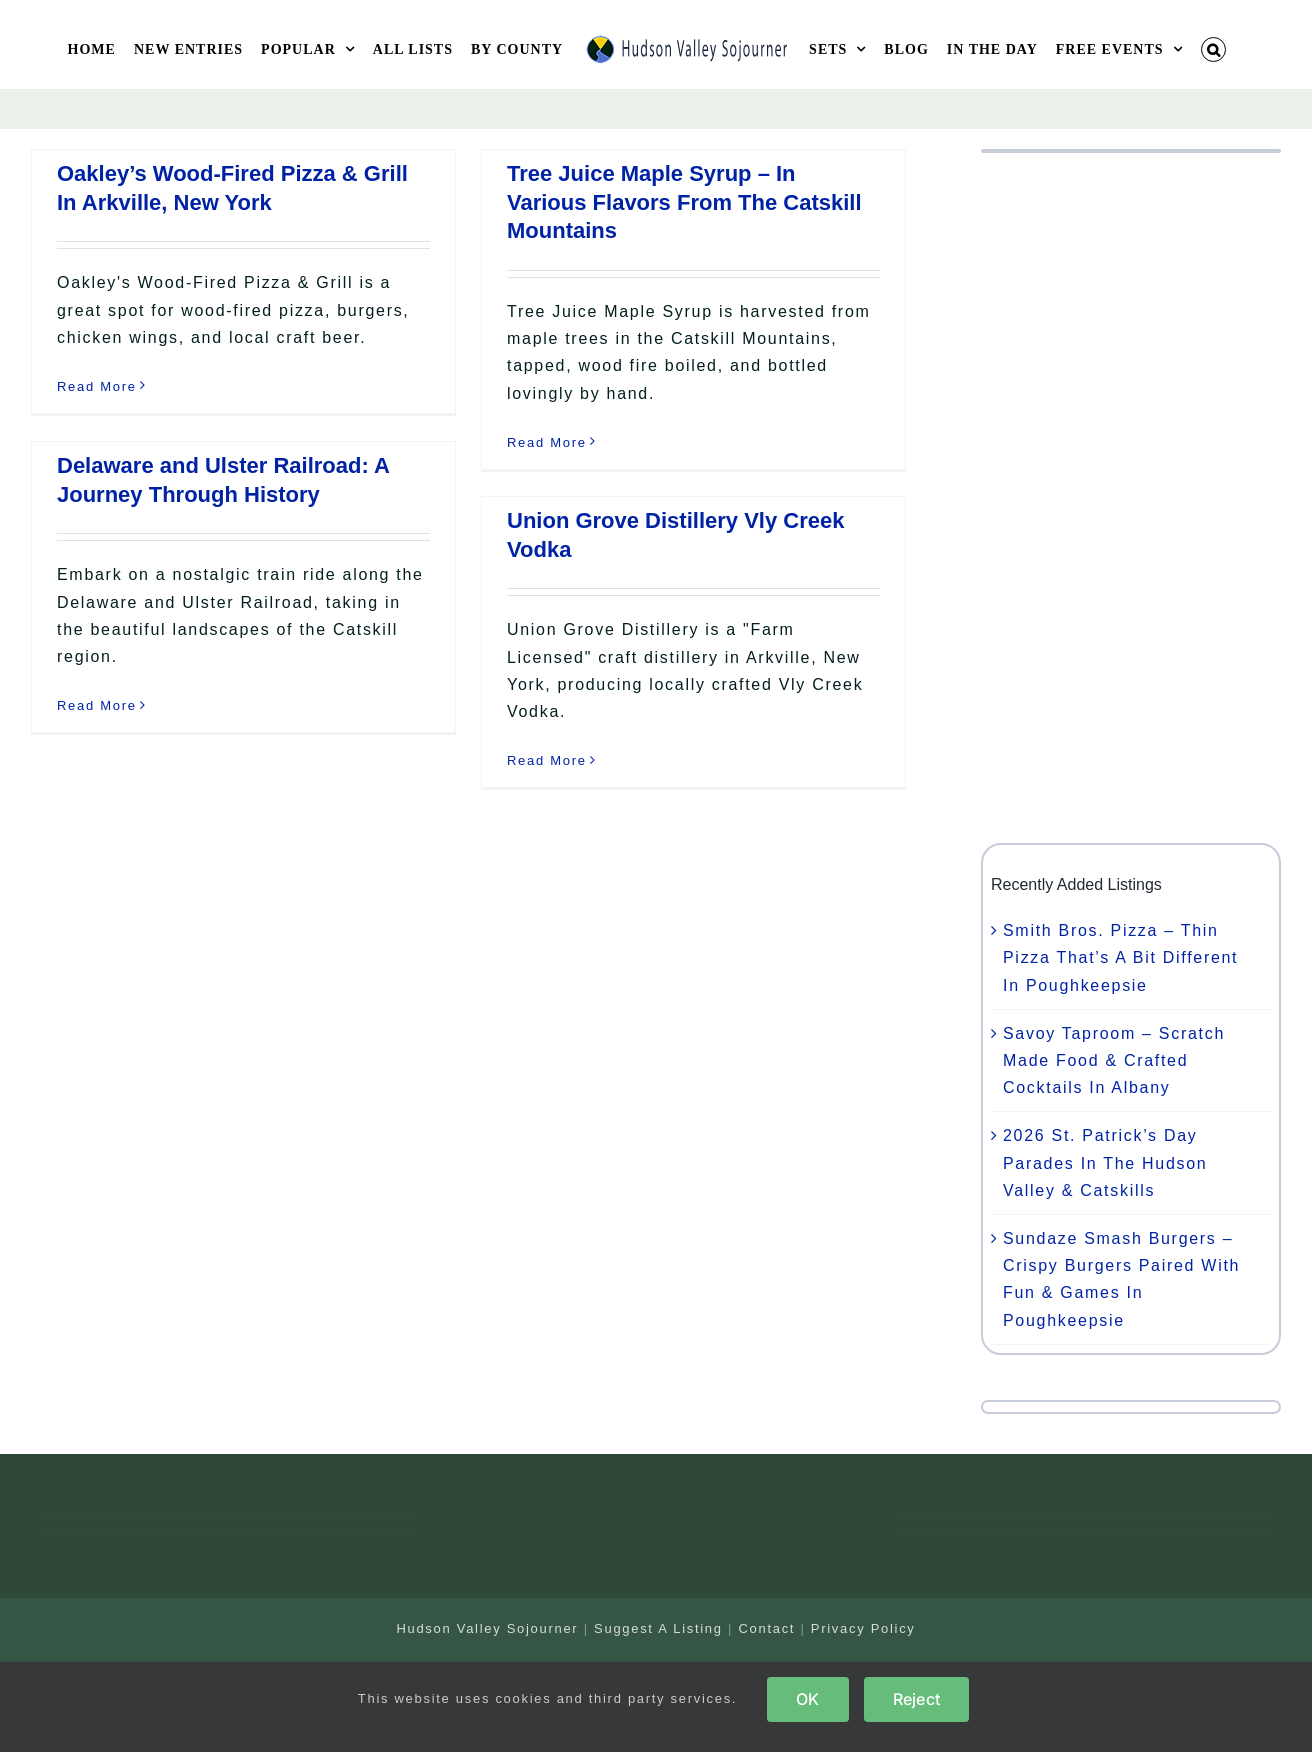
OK (807, 1699)
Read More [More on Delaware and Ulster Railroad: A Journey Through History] (97, 705)
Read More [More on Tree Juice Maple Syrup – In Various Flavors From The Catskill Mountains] (547, 442)
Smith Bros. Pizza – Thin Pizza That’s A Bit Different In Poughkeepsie (1120, 957)
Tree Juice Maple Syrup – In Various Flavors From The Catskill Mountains (684, 202)
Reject (916, 1699)
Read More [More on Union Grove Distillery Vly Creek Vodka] (547, 760)
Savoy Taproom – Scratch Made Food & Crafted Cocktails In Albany (1114, 1060)
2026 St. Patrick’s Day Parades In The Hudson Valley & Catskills (1105, 1162)
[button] (1214, 49)
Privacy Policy (863, 1628)
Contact (766, 1628)
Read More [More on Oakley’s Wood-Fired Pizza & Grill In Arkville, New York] (97, 386)
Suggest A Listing (658, 1628)
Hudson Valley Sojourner (487, 1628)
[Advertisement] (1131, 498)
